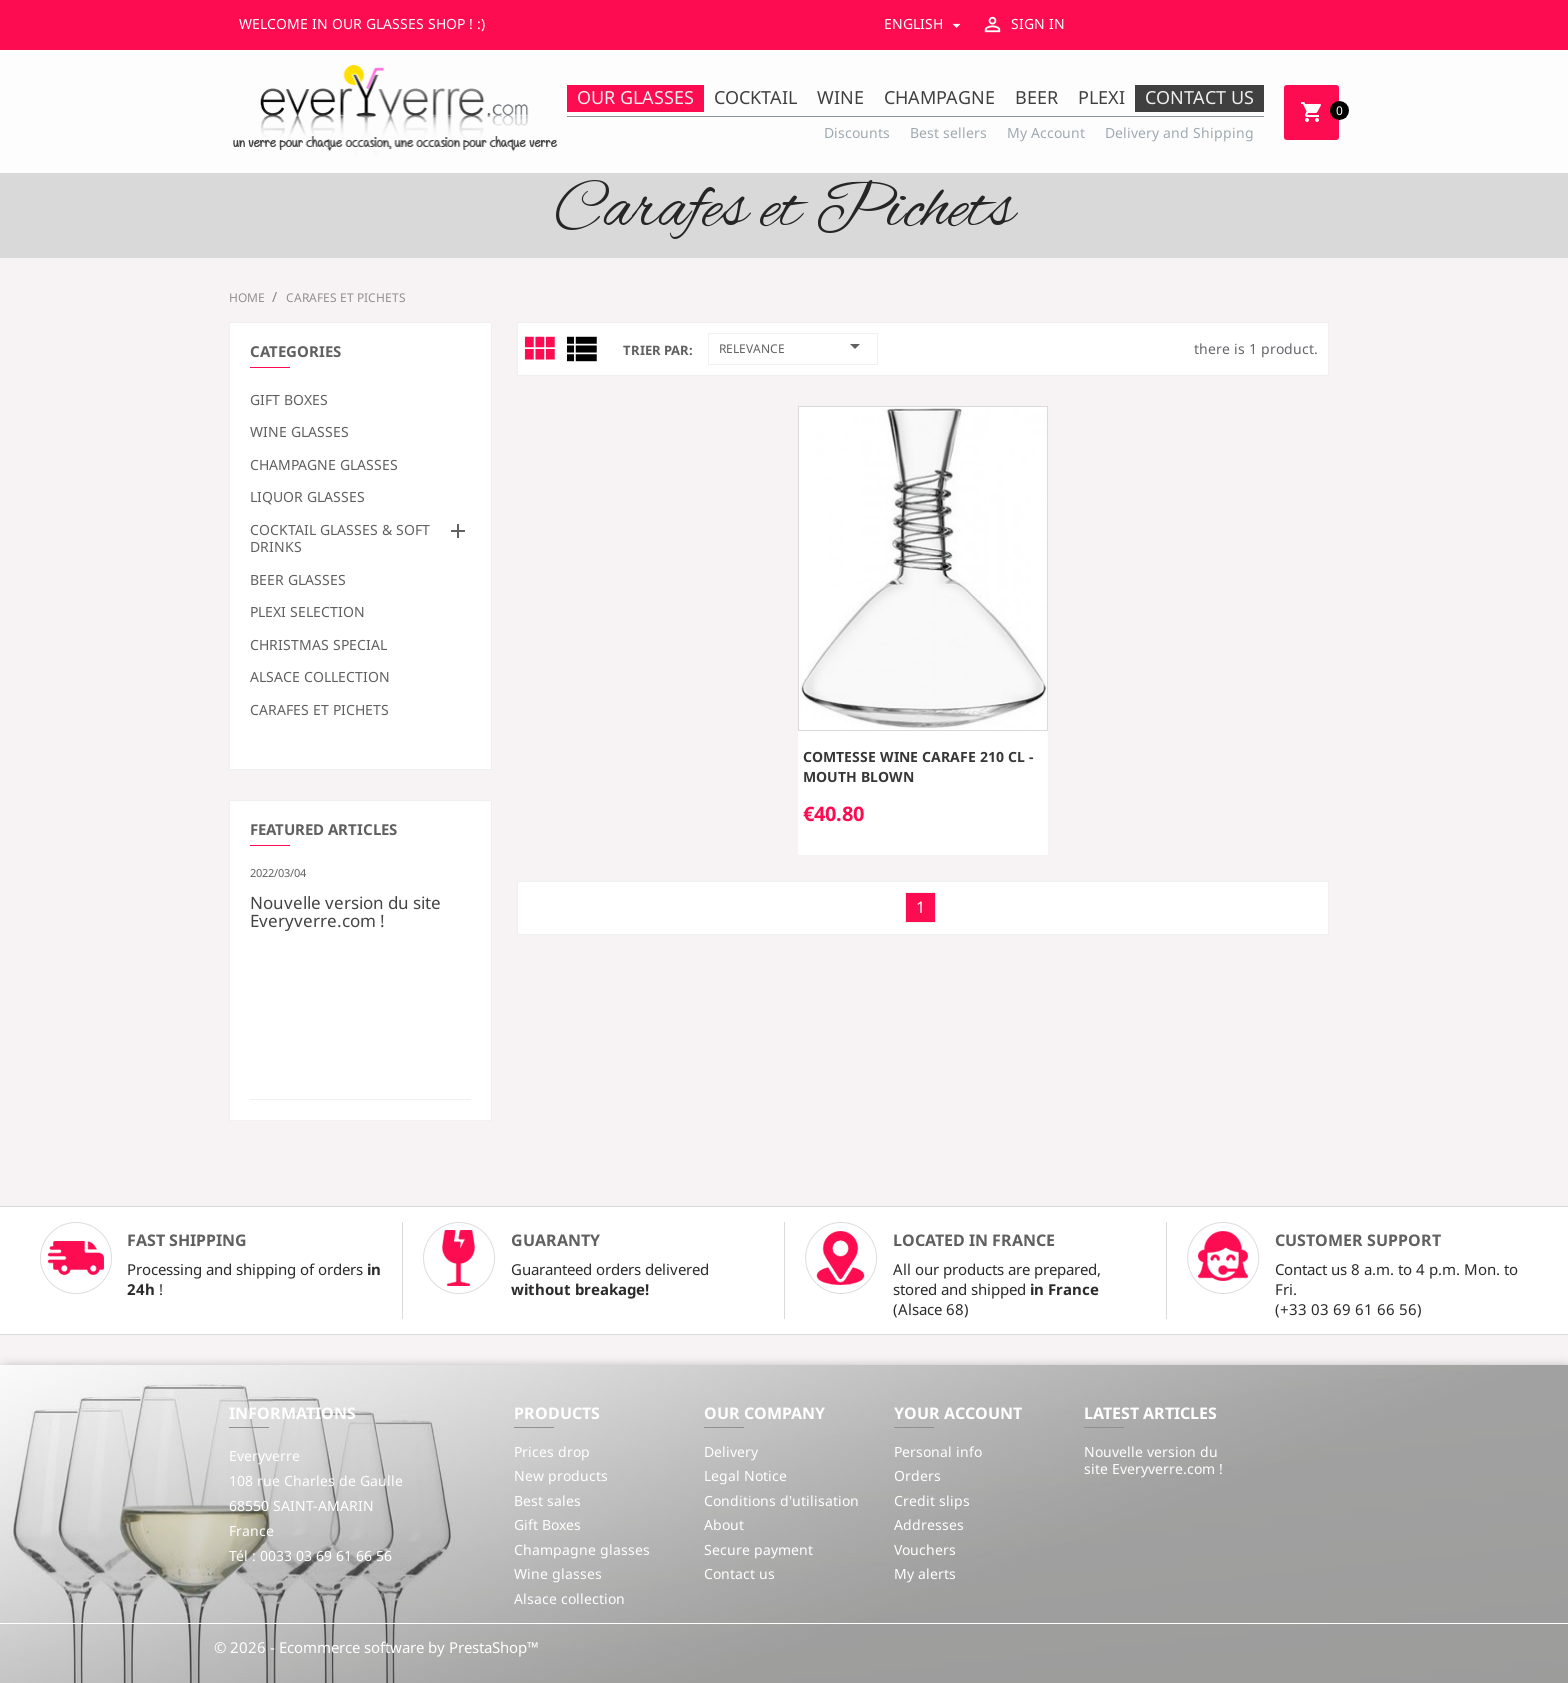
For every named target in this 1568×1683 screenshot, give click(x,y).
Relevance (793, 346)
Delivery (731, 1451)
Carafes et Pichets (319, 710)
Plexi (1101, 97)
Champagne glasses (324, 465)
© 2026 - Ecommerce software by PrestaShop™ (376, 1647)
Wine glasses (299, 432)
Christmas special (318, 645)
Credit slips (932, 1500)
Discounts (857, 132)
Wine (840, 97)
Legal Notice (745, 1475)
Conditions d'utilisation (781, 1500)
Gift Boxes (289, 400)
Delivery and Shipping (1179, 132)
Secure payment (758, 1549)
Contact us (1199, 97)
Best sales (547, 1500)
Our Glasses (635, 97)
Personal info (938, 1451)
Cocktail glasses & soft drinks (340, 539)
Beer (1036, 97)
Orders (917, 1475)
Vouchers (925, 1549)
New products (561, 1475)
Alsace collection (320, 677)
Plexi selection (307, 612)
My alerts (925, 1573)
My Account (1046, 132)
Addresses (929, 1524)
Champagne (939, 97)
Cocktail (755, 97)
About (724, 1524)
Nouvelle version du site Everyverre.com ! (345, 910)
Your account (958, 1413)
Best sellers (948, 132)
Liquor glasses (307, 497)
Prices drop (552, 1451)
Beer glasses (298, 580)
